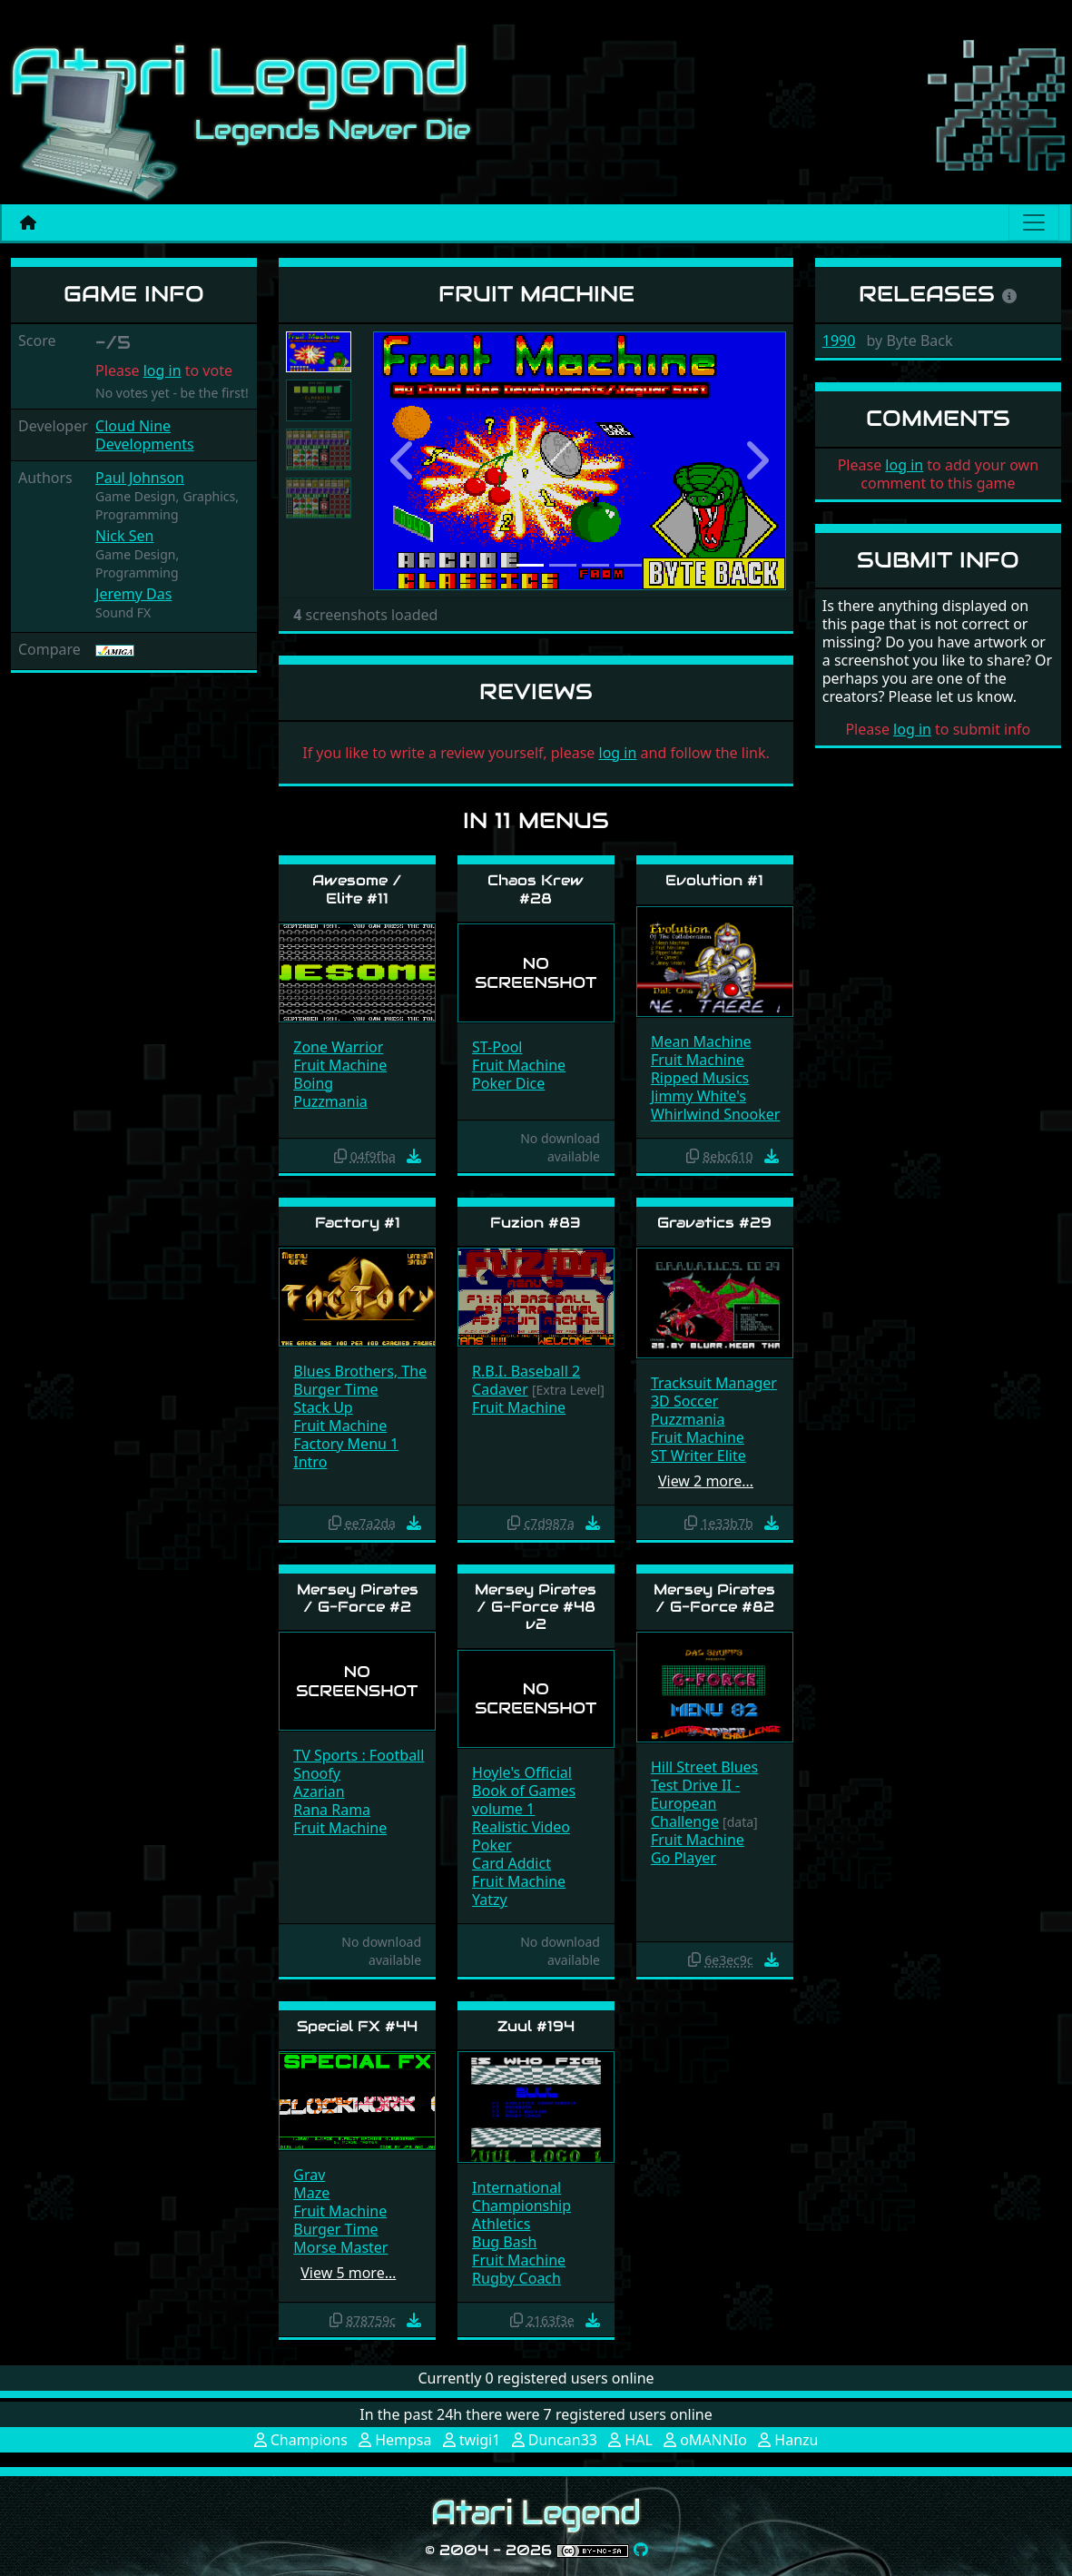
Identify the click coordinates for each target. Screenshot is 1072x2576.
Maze (311, 2193)
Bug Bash (504, 2242)
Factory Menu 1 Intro (345, 1453)
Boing (313, 1083)
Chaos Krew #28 (535, 889)
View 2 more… (705, 1481)
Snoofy (316, 1773)
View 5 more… (348, 2273)
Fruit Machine (340, 1065)
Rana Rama (331, 1810)
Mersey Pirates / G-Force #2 (357, 1598)
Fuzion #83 (535, 1222)
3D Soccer (684, 1401)
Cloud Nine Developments (144, 435)
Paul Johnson (139, 478)
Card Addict (511, 1863)
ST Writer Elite (698, 1456)
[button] (404, 460)
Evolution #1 (714, 880)
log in (162, 370)
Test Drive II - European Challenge (695, 1803)
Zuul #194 (536, 2026)
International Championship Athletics (521, 2205)
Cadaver (500, 1389)
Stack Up (322, 1407)
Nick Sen (124, 536)
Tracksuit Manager (714, 1383)
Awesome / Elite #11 (357, 889)
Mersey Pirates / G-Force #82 (714, 1598)
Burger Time (335, 1389)
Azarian (318, 1791)
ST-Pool (497, 1047)
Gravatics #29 (714, 1222)
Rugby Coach (516, 2278)
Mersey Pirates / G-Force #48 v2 (535, 1606)
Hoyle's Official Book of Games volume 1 (523, 1790)
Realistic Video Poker (521, 1836)
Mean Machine (701, 1041)
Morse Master (340, 2247)
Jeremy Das (133, 594)
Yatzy (489, 1900)
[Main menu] (1033, 222)
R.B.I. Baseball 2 (526, 1371)
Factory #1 (357, 1222)
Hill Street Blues (704, 1767)
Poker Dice (508, 1083)
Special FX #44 (357, 2026)
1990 (839, 340)
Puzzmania (330, 1101)
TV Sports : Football (358, 1755)
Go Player (683, 1858)
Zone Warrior (338, 1047)
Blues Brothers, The (360, 1371)
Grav (309, 2175)
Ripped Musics (700, 1078)
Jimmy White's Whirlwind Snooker (715, 1105)
